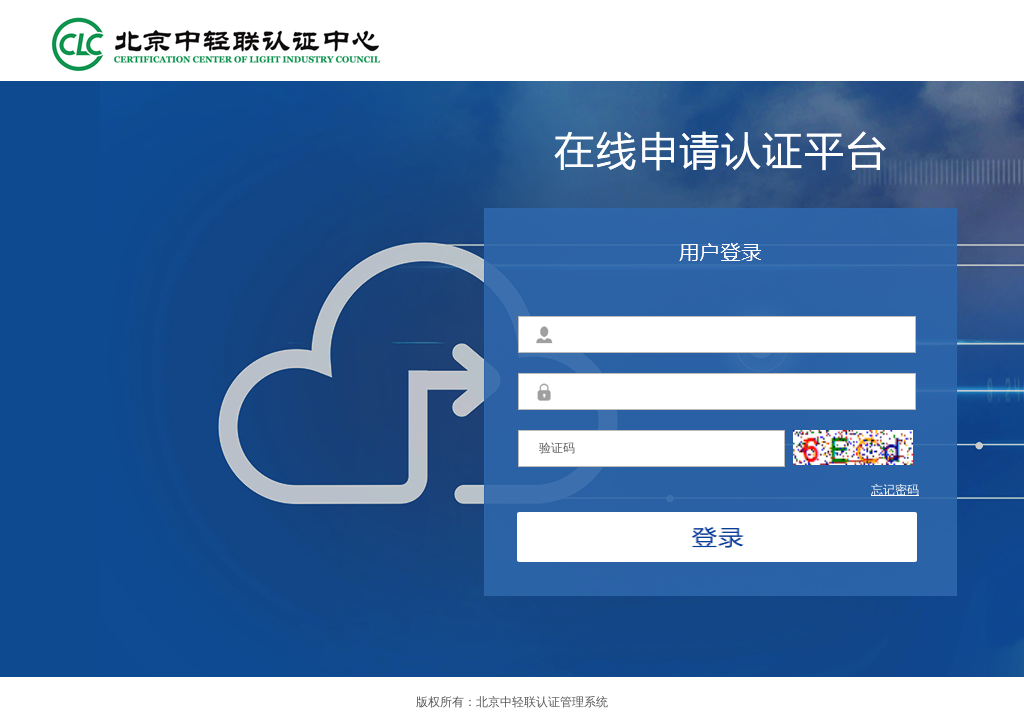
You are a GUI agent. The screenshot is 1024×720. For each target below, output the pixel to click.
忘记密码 (895, 490)
